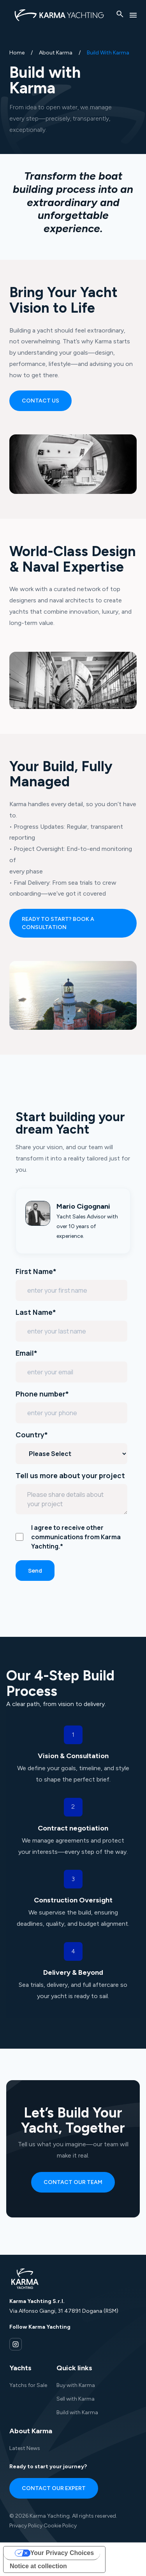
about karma (55, 52)
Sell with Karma (75, 2399)
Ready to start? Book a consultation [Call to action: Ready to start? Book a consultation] (58, 923)
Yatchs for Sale (28, 2385)
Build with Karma (77, 2412)
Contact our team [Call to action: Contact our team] (73, 2182)
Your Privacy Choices (62, 2553)
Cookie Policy (60, 2525)
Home (17, 52)
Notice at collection (38, 2566)
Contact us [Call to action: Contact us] (40, 400)
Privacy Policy (25, 2525)
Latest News (24, 2448)
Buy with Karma (75, 2385)
